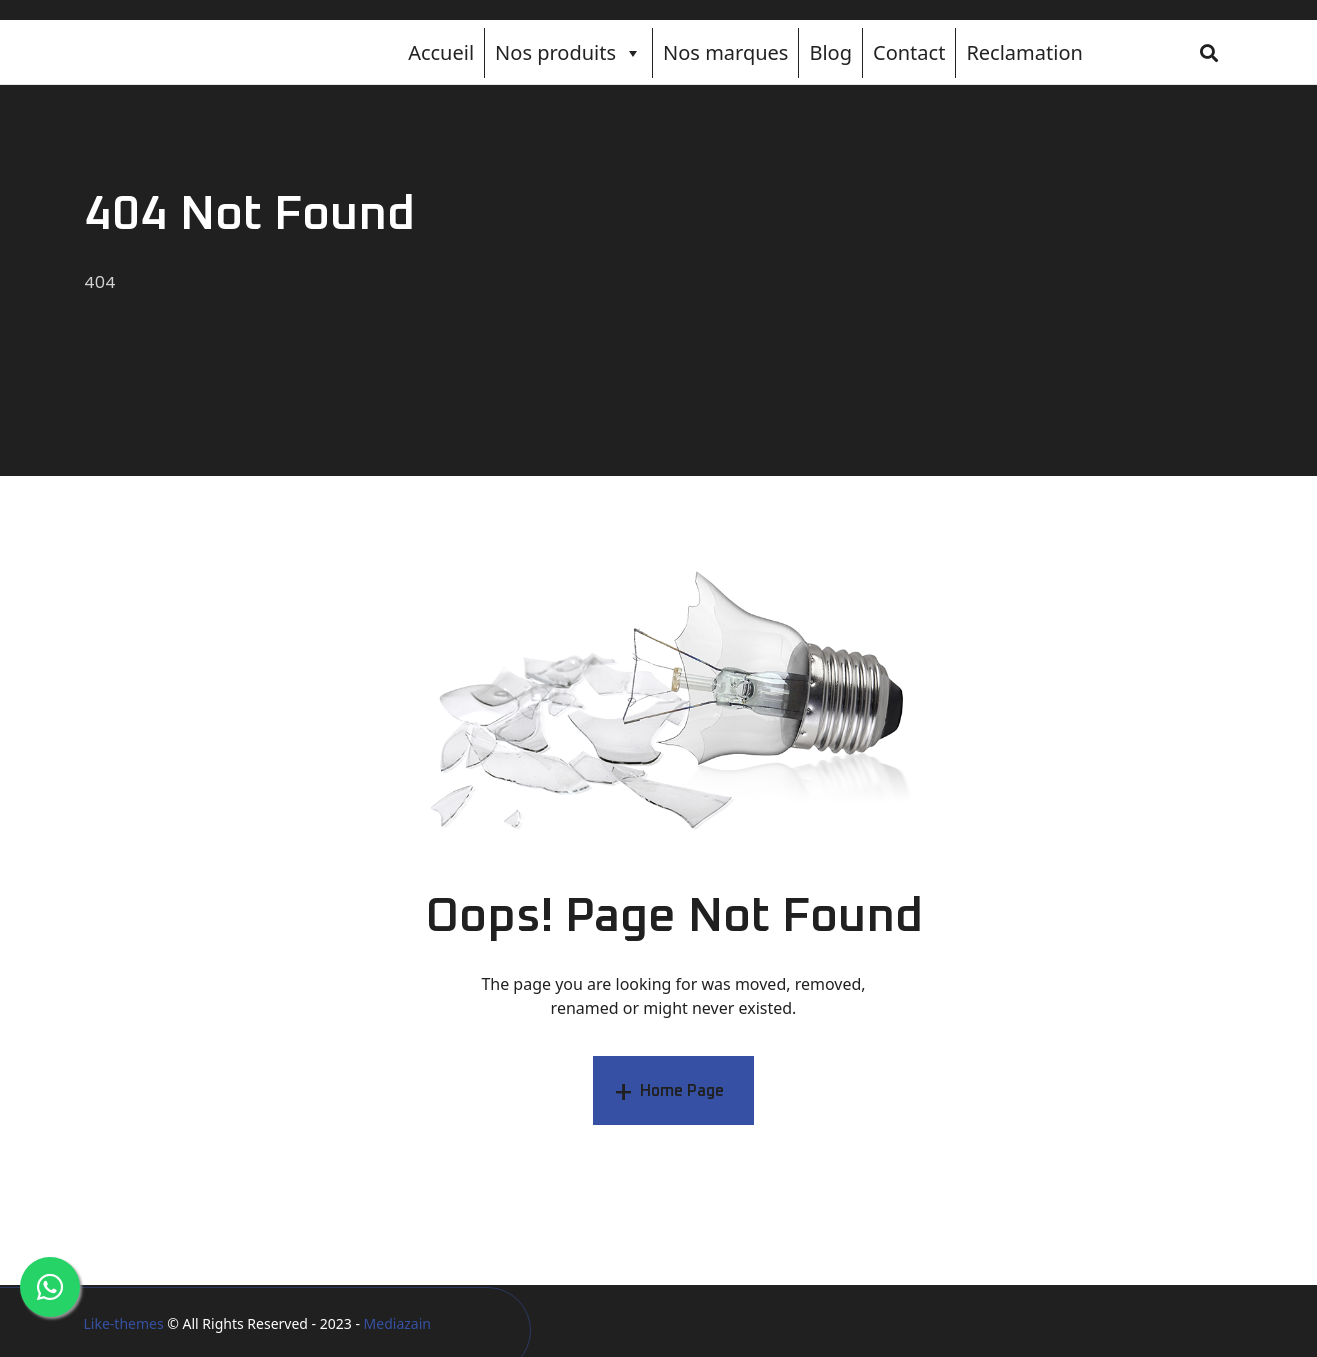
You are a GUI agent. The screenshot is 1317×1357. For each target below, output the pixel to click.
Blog (830, 52)
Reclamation (1024, 52)
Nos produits (568, 53)
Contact (909, 52)
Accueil (441, 52)
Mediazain (397, 1323)
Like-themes (124, 1323)
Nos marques (725, 52)
